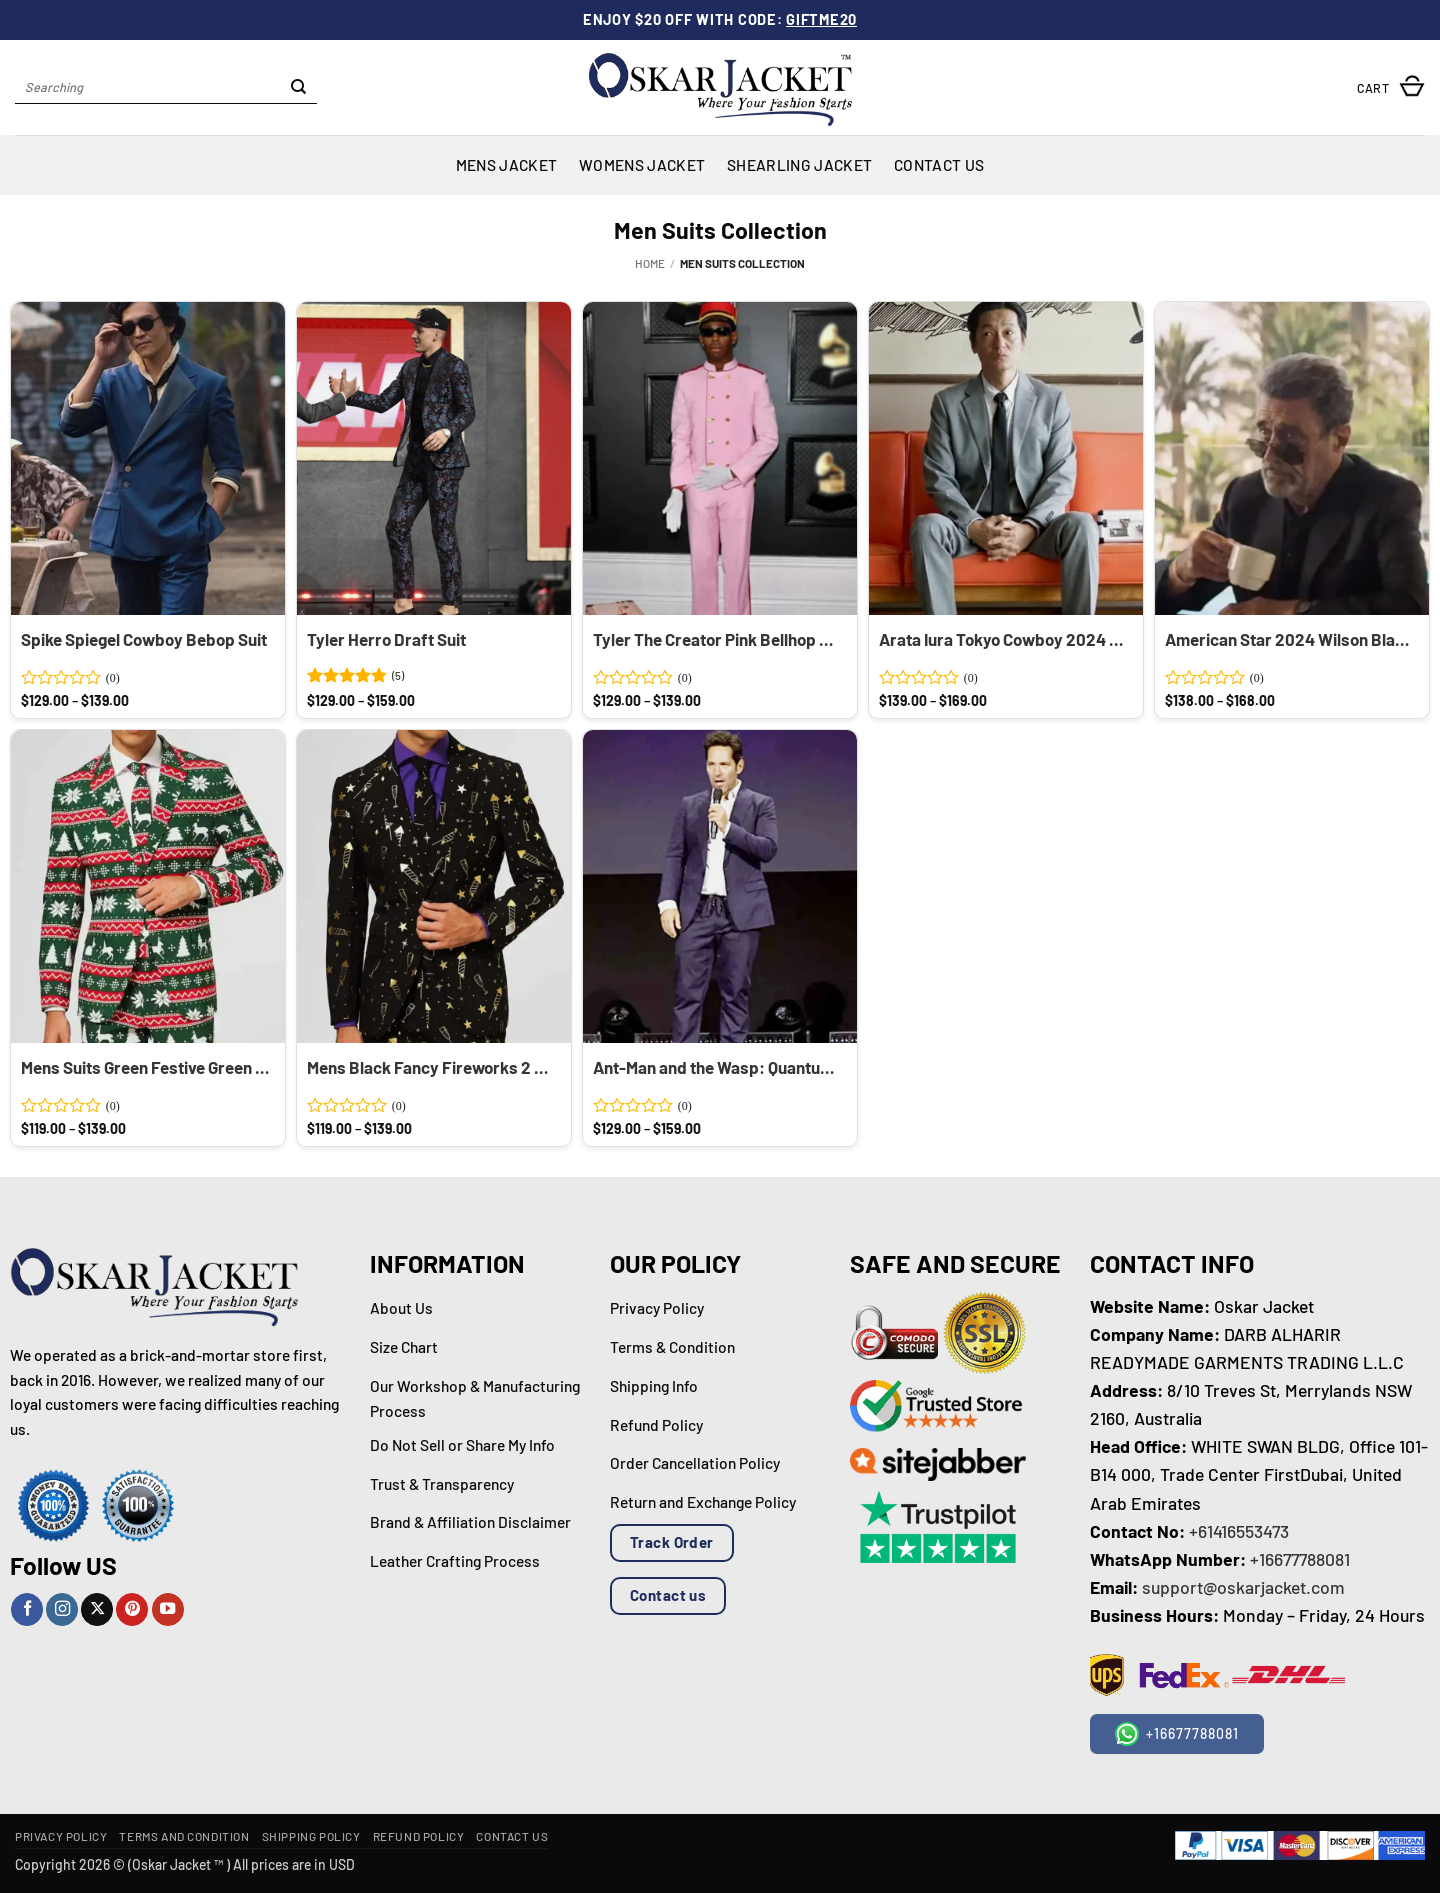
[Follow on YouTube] (168, 1609)
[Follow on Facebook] (27, 1609)
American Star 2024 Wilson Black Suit (1289, 639)
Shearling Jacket (799, 164)
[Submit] (299, 88)
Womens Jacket (642, 164)
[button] (1391, 87)
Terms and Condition (184, 1836)
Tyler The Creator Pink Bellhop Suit (717, 639)
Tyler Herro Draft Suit (386, 639)
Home (650, 263)
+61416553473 (1239, 1531)
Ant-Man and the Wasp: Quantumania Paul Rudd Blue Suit (717, 1067)
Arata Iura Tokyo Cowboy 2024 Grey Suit (1003, 639)
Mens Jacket (506, 164)
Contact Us (939, 164)
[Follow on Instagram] (62, 1609)
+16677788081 (1300, 1559)
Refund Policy (419, 1836)
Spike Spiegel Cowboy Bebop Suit (144, 639)
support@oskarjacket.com (1243, 1587)
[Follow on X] (97, 1609)
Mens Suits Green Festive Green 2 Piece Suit (145, 1067)
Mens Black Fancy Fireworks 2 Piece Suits (431, 1067)
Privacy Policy (61, 1836)
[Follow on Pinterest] (132, 1609)
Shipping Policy (311, 1836)
